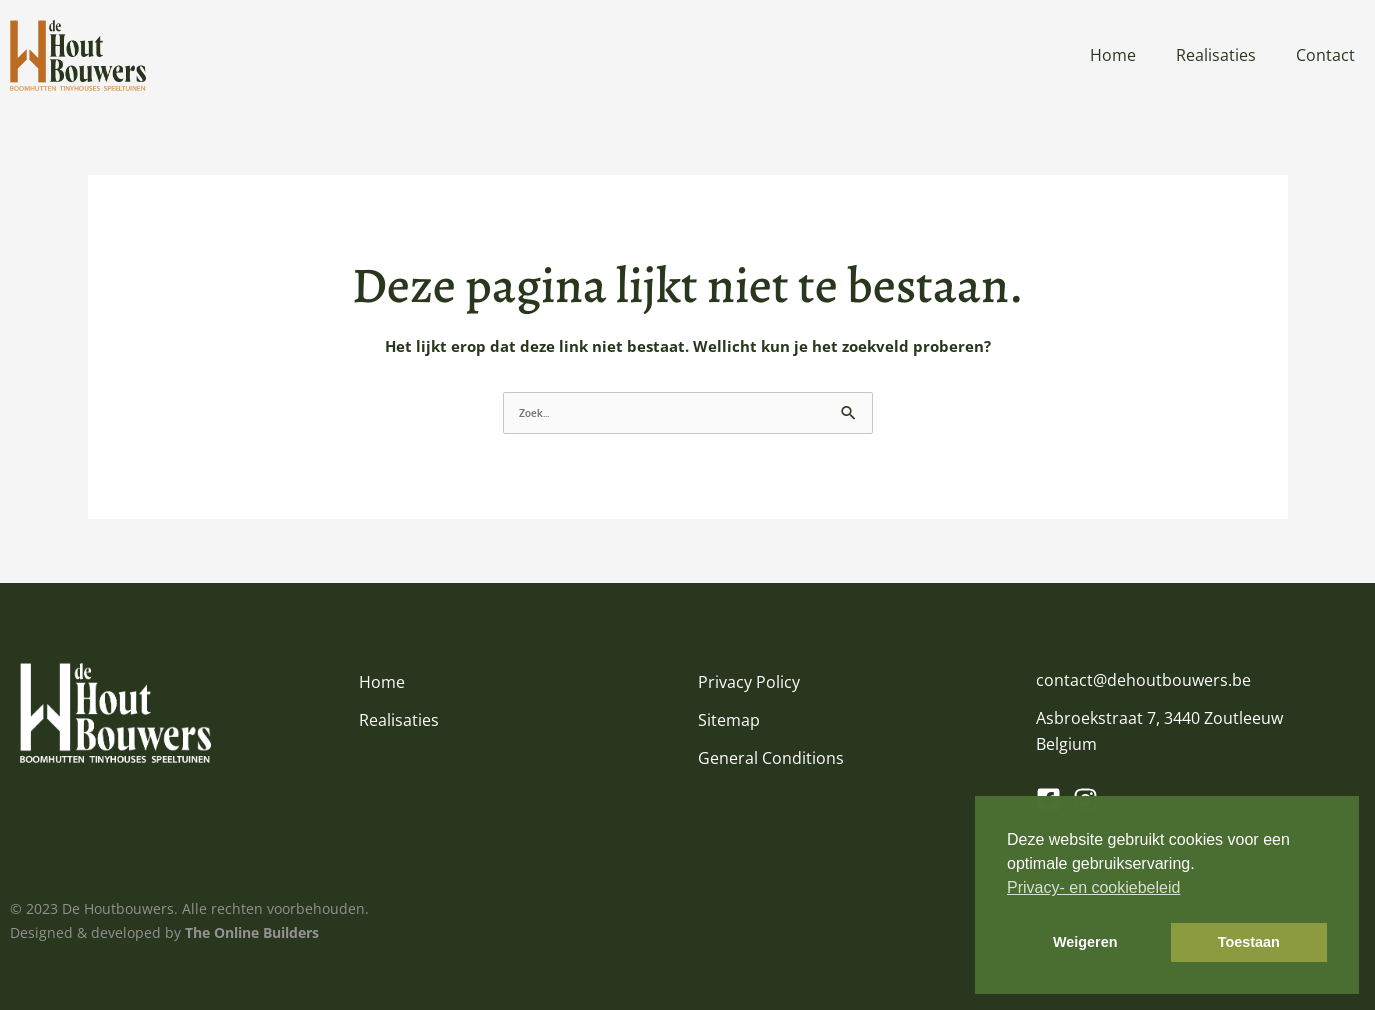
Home (1113, 55)
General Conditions (771, 758)
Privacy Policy (749, 682)
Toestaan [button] (1249, 942)
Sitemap (729, 720)
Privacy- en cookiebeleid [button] (1093, 887)
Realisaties (1216, 55)
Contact (1325, 55)
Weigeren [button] (1085, 942)
